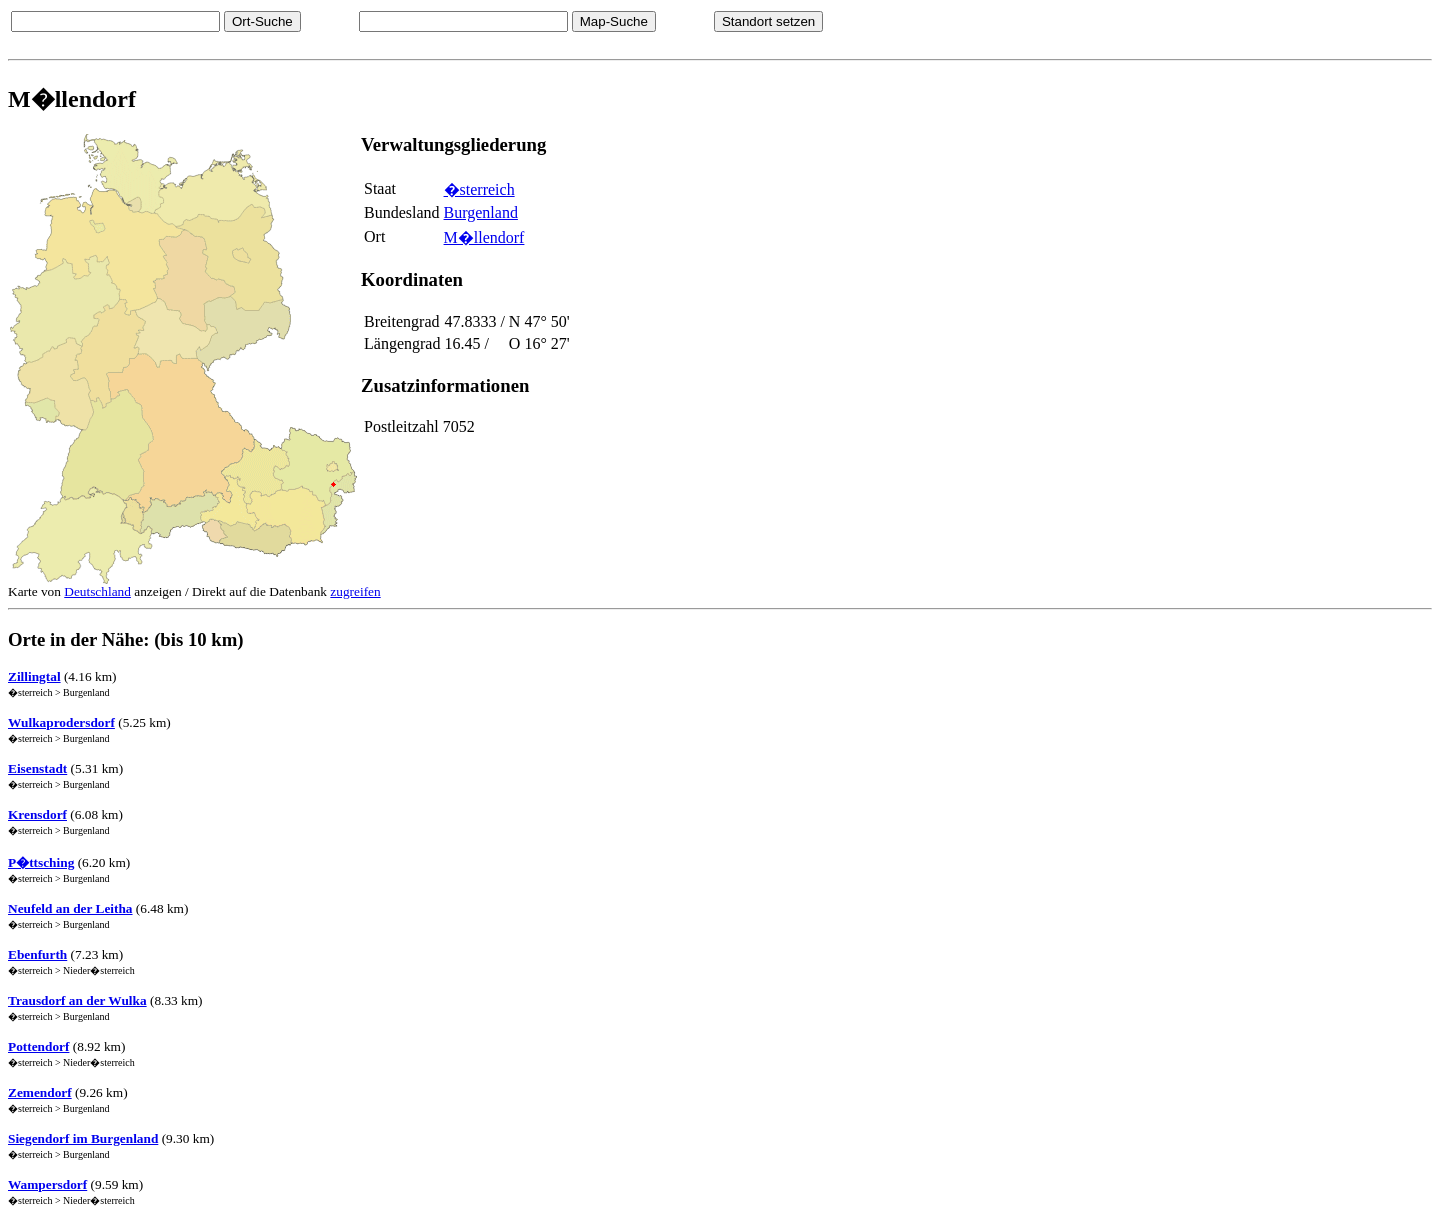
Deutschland (97, 591)
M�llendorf (484, 237)
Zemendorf (40, 1092)
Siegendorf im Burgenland (83, 1138)
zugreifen (355, 591)
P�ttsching (41, 862)
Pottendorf (38, 1046)
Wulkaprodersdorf (61, 722)
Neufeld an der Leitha (70, 908)
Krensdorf (37, 814)
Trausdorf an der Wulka (77, 1000)
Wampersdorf (47, 1184)
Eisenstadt (37, 768)
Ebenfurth (37, 954)
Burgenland (481, 212)
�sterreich (479, 189)
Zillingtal (34, 676)
